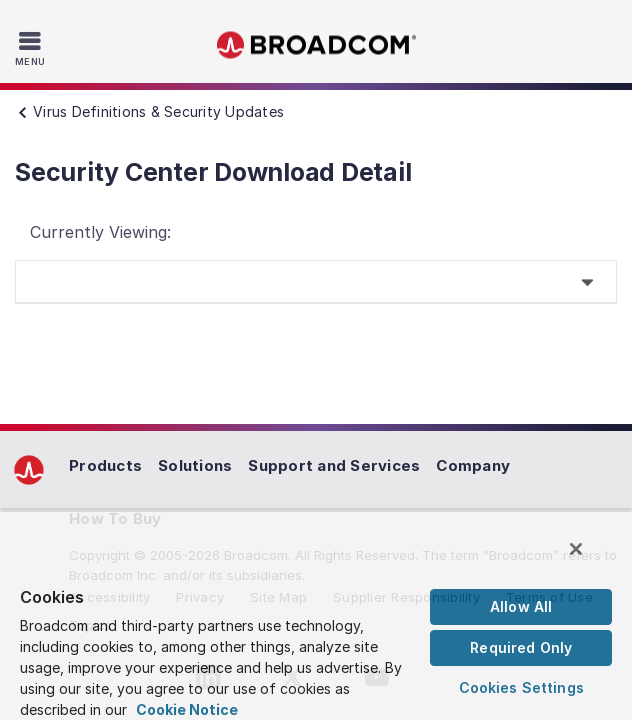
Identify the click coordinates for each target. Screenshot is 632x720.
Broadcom (316, 45)
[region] (316, 619)
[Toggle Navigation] (32, 48)
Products (105, 465)
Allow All (521, 606)
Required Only (521, 647)
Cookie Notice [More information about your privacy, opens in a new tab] (187, 709)
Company (473, 465)
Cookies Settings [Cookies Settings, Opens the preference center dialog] (521, 687)
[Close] (590, 558)
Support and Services (334, 465)
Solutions (195, 465)
